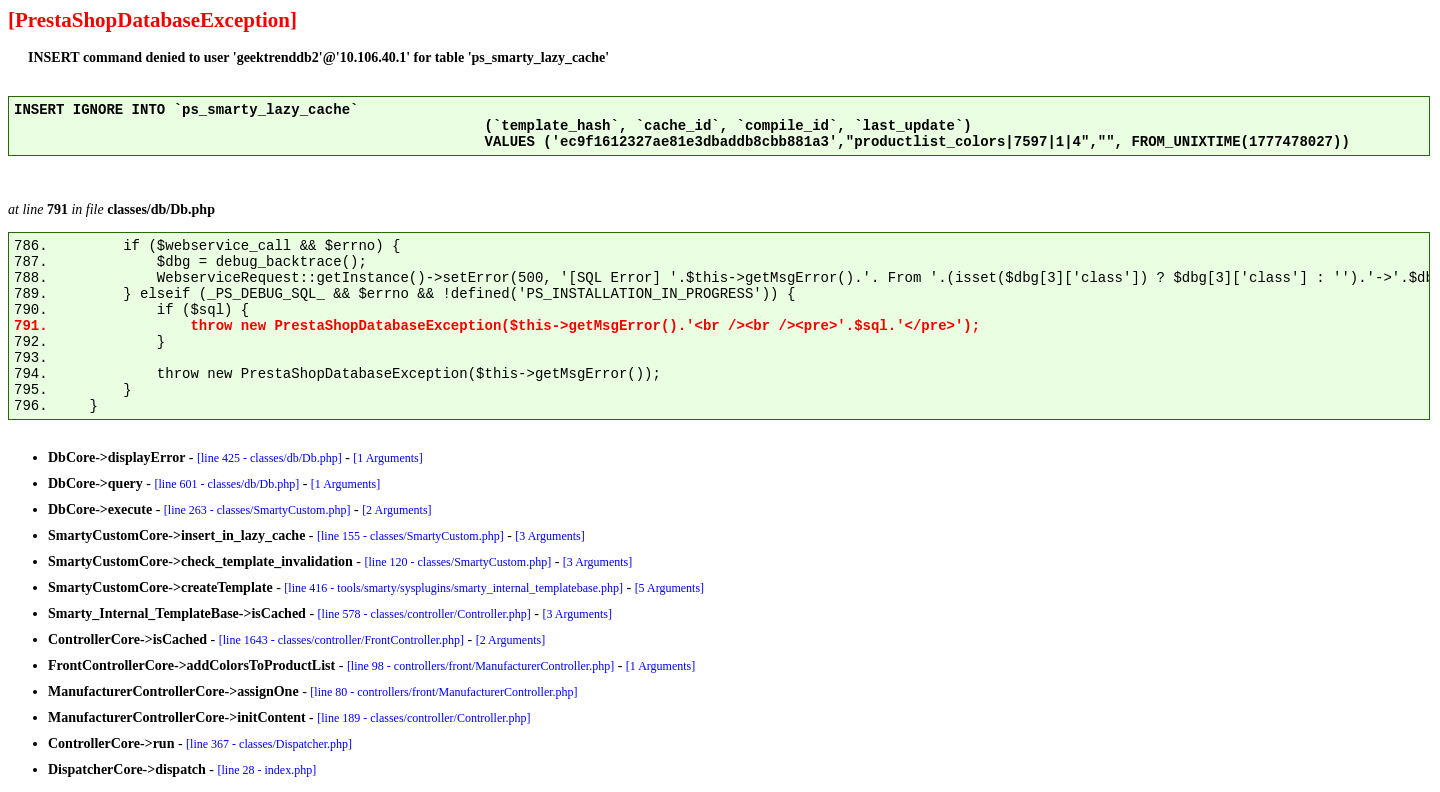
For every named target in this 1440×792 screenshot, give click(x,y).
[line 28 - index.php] (267, 770)
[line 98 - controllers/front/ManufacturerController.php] (480, 666)
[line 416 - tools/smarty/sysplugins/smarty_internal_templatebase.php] (453, 588)
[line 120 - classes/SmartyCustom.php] (457, 562)
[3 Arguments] (549, 536)
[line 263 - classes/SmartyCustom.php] (257, 510)
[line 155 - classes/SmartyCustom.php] (410, 536)
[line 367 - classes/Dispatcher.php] (269, 744)
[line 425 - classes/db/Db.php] (269, 458)
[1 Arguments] (387, 458)
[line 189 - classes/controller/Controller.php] (423, 718)
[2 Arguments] (396, 510)
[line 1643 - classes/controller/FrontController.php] (341, 640)
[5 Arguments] (669, 588)
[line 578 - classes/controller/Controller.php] (424, 614)
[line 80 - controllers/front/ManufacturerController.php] (443, 692)
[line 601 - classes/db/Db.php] (227, 484)
